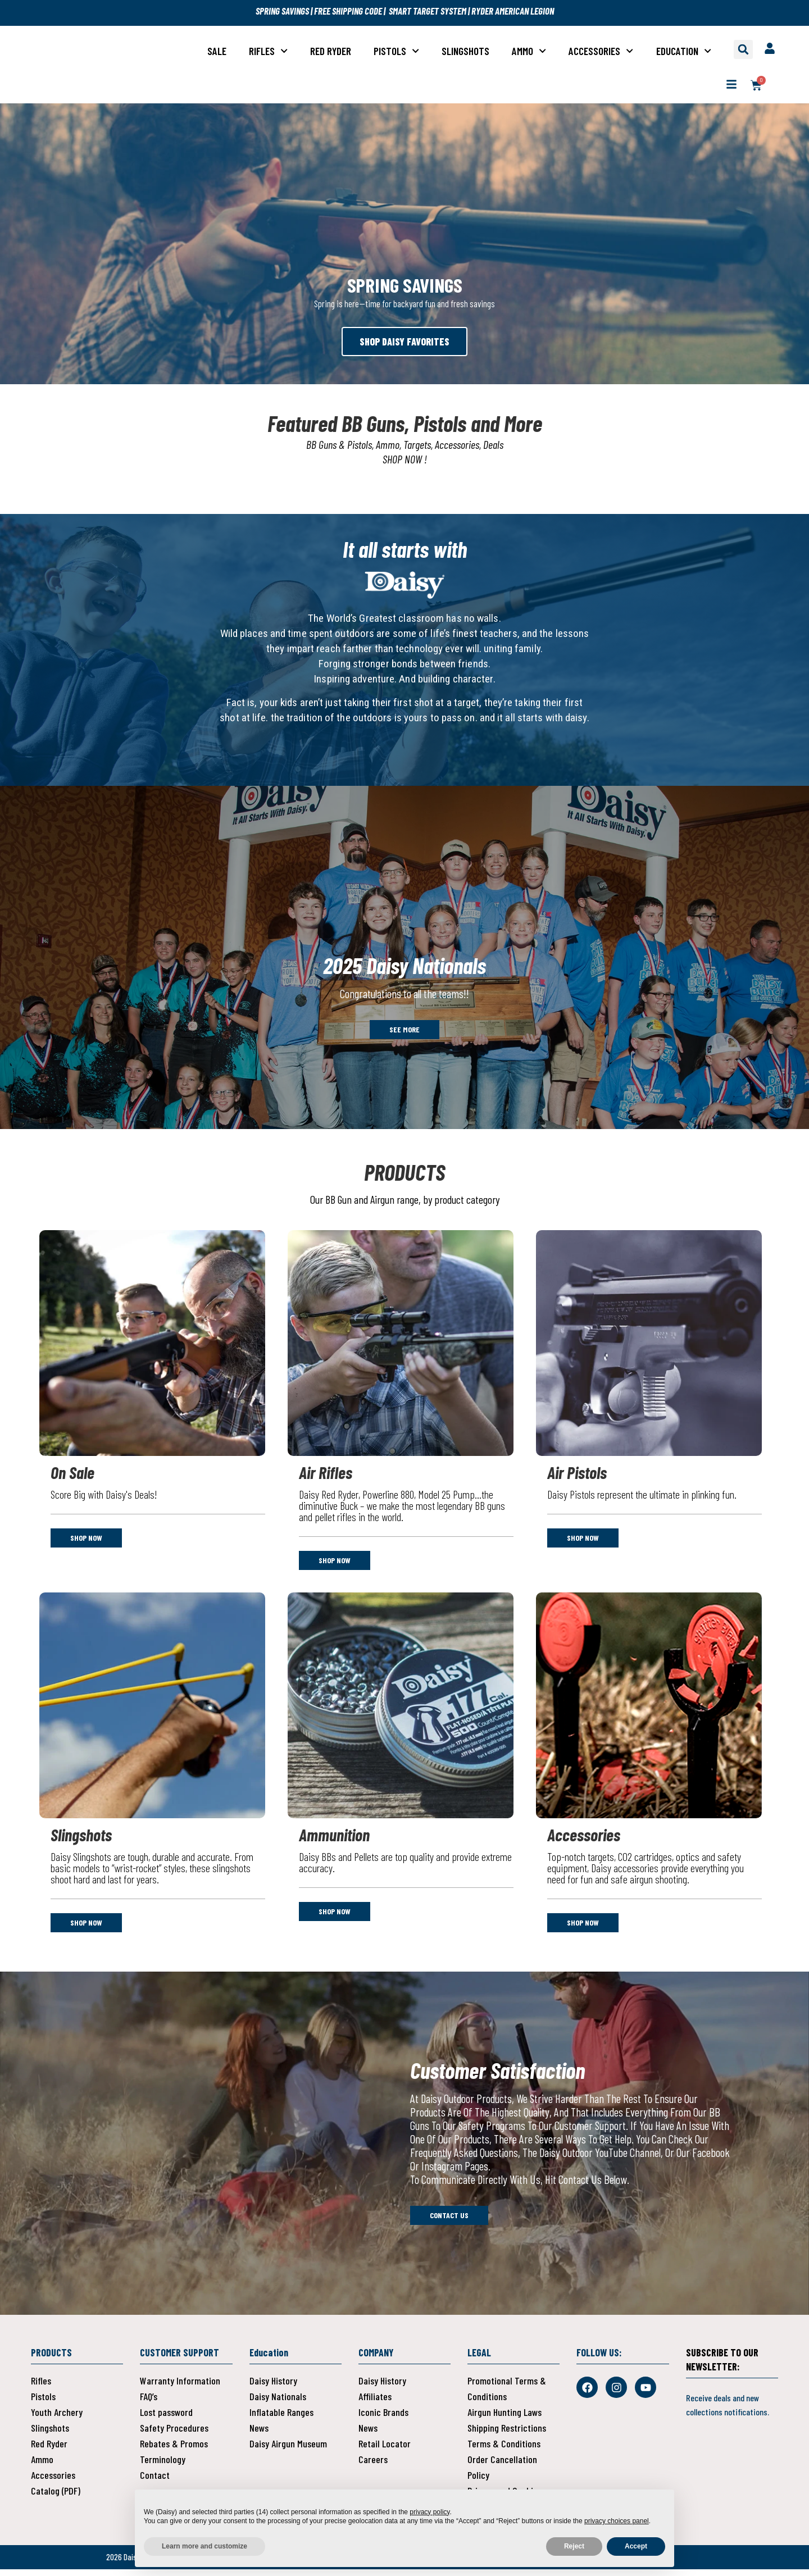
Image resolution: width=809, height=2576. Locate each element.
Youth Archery (57, 2419)
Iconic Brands (383, 2419)
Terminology (162, 2466)
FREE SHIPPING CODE (347, 10)
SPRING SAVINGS (283, 10)
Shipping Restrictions (506, 2434)
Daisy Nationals (277, 2403)
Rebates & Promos (174, 2450)
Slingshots (465, 50)
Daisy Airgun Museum (288, 2450)
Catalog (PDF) (55, 2497)
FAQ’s (148, 2403)
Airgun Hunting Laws (504, 2419)
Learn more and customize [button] (204, 2546)
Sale (216, 50)
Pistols (396, 51)
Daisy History (273, 2387)
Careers (373, 2466)
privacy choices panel (616, 2521)
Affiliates (375, 2403)
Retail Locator (384, 2450)
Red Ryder (330, 50)
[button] (743, 49)
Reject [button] (574, 2546)
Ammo (529, 51)
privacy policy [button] (429, 2512)
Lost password (166, 2419)
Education (683, 51)
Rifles (268, 51)
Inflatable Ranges (281, 2419)
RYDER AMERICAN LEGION (512, 10)
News (259, 2434)
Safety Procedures (174, 2434)
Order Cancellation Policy (502, 2474)
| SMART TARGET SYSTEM (424, 10)
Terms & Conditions (503, 2450)
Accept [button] (636, 2546)
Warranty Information (180, 2387)
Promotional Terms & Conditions (506, 2395)
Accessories (601, 51)
